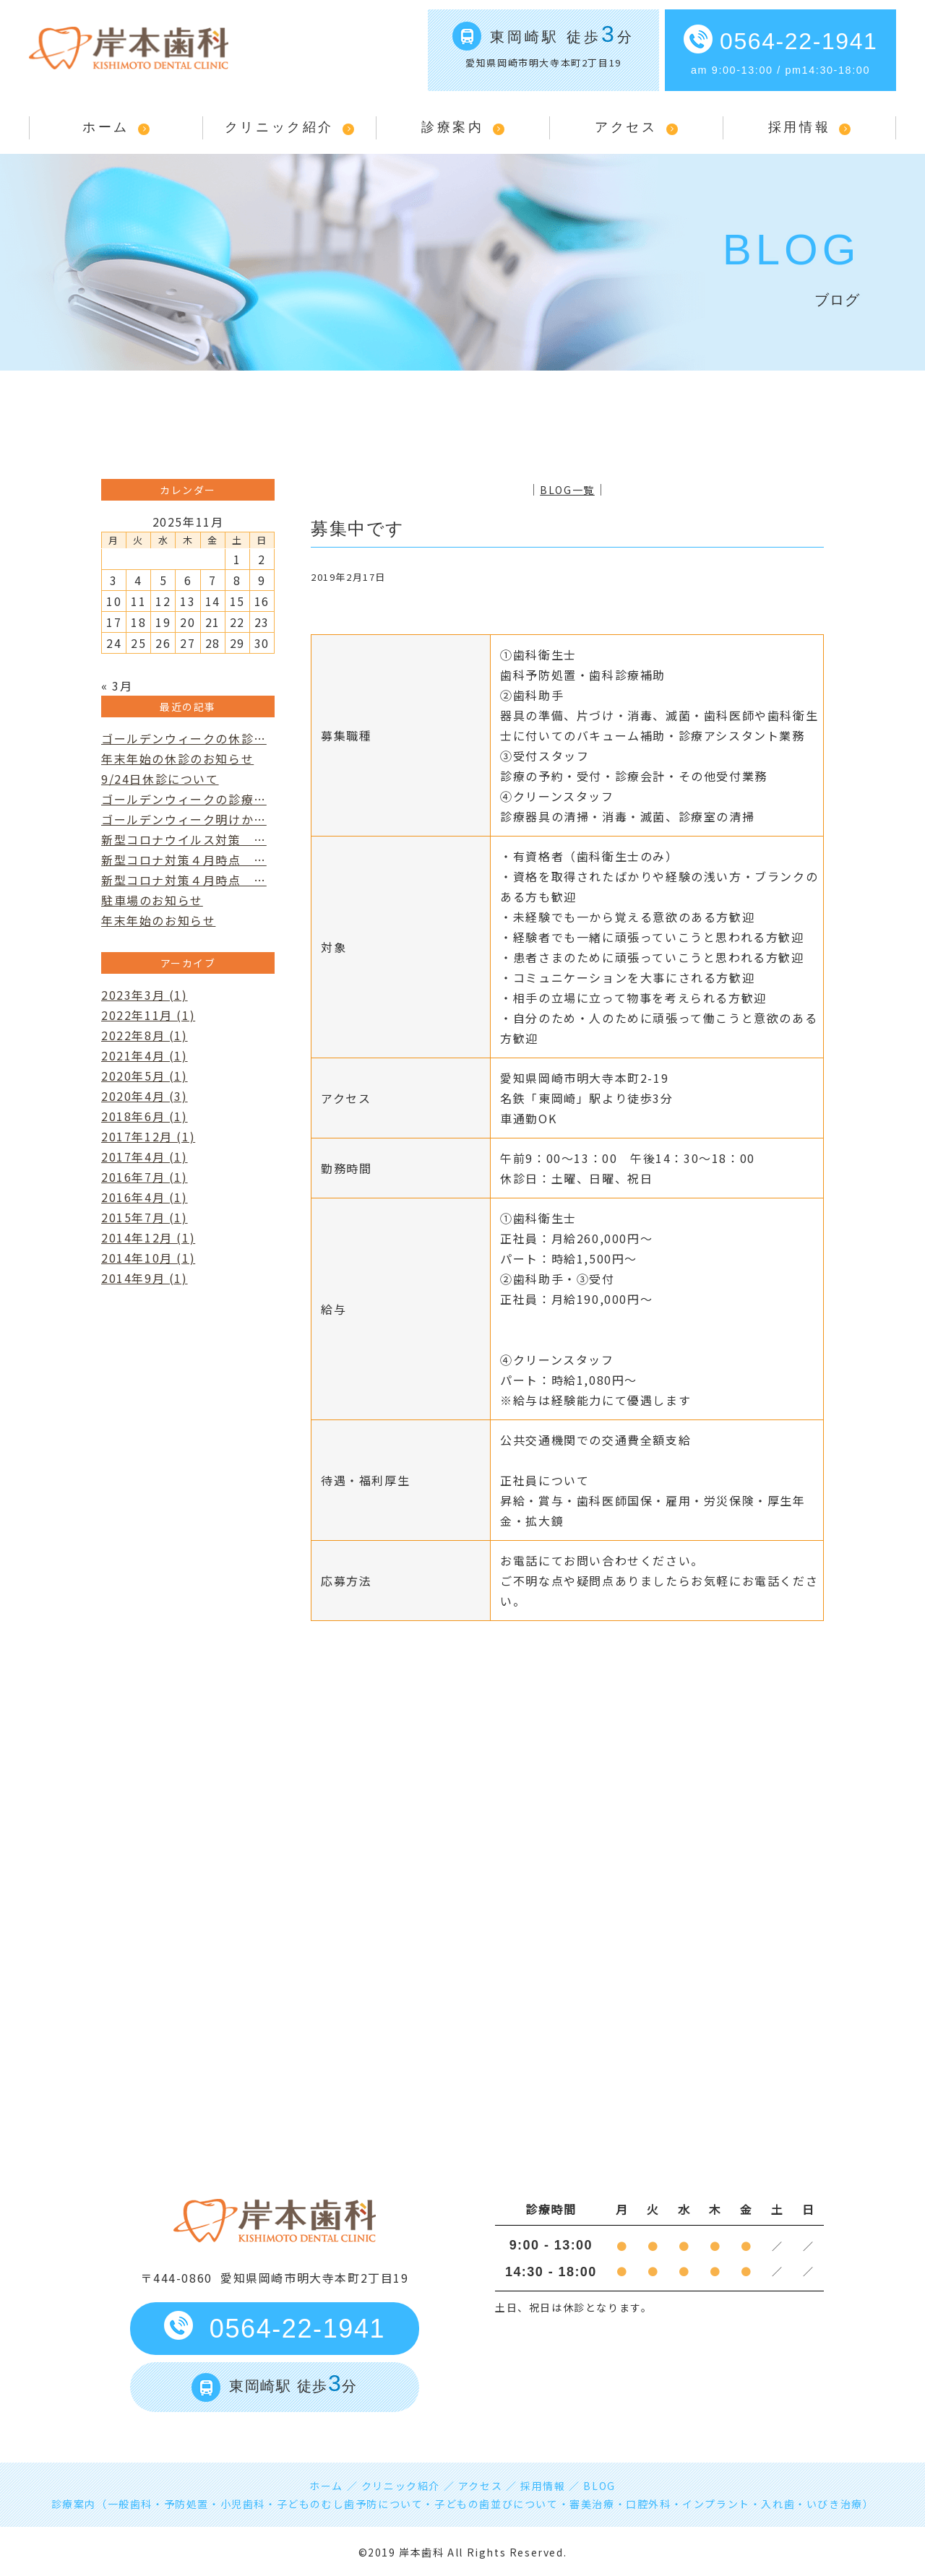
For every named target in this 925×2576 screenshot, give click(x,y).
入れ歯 (778, 2504)
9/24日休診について (160, 778)
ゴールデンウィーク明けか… (184, 819)
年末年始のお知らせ (158, 920)
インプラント (716, 2504)
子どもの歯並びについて (496, 2504)
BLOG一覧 (567, 490)
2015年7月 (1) (144, 1217)
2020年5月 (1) (144, 1075)
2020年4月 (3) (144, 1096)
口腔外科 (648, 2504)
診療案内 (452, 127)
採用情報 (799, 127)
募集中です (358, 528)
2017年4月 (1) (144, 1156)
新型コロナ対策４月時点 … (184, 859)
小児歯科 (242, 2504)
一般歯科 (130, 2504)
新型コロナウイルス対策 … (184, 839)
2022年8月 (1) (144, 1035)
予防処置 (186, 2504)
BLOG (599, 2485)
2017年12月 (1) (148, 1136)
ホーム (105, 127)
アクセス (626, 127)
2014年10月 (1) (148, 1257)
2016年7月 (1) (144, 1176)
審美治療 (591, 2504)
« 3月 (116, 685)
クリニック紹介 (279, 127)
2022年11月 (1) (148, 1015)
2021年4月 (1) (144, 1055)
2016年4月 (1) (144, 1197)
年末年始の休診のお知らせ (177, 758)
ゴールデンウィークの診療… (184, 799)
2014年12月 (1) (148, 1237)
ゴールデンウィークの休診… (184, 738)
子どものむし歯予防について (350, 2504)
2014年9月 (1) (144, 1278)
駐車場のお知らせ (152, 900)
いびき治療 (834, 2504)
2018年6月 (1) (144, 1116)
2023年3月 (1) (144, 994)
